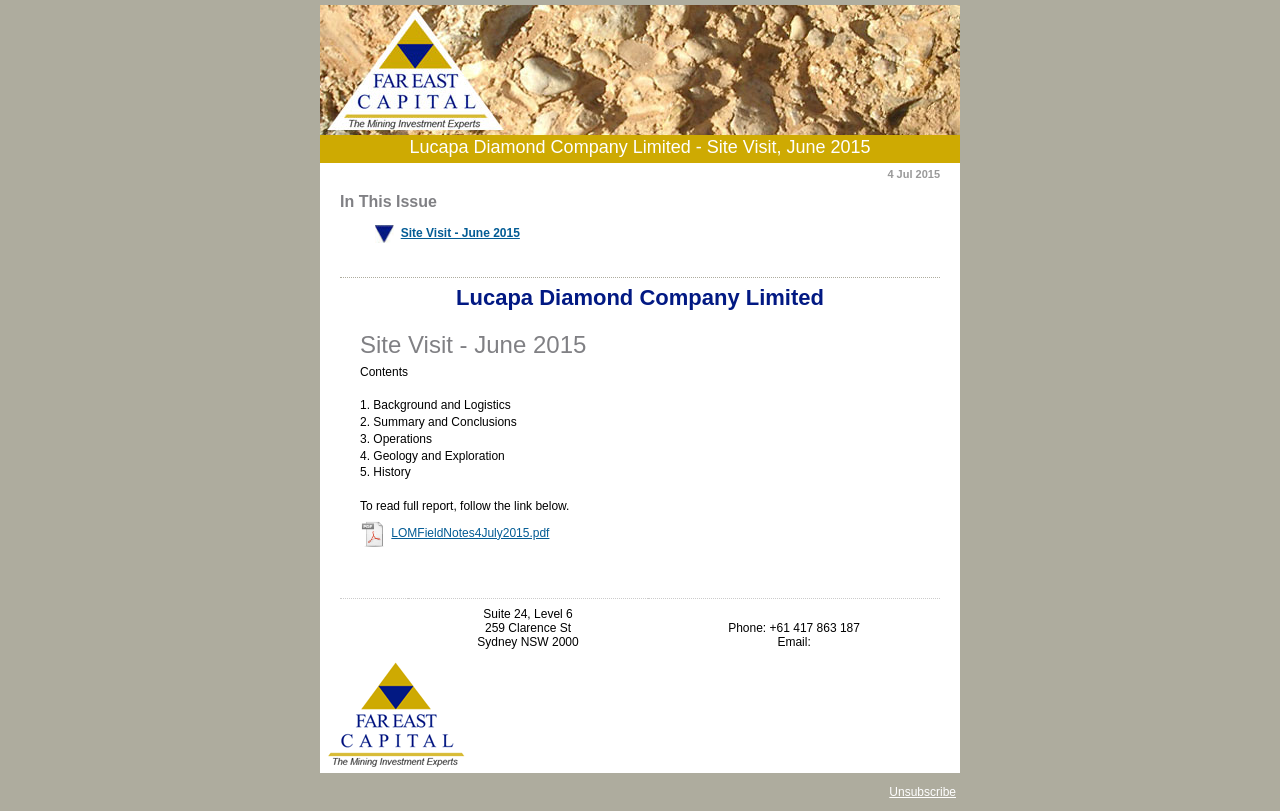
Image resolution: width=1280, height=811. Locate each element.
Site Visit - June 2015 (460, 233)
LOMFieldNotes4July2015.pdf (470, 533)
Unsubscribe (922, 792)
